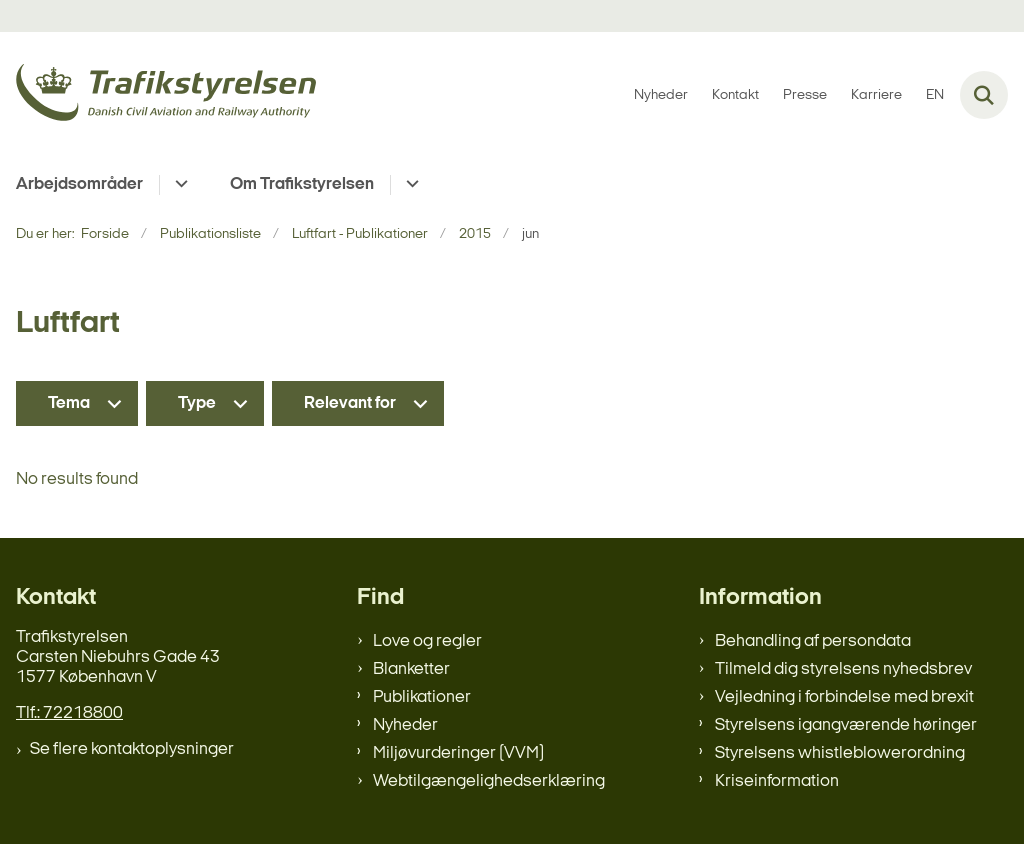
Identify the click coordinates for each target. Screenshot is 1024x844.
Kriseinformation (777, 781)
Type (197, 403)
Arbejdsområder (79, 184)
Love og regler (427, 641)
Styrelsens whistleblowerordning (840, 753)
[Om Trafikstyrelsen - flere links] (409, 185)
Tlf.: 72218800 (69, 713)
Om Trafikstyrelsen (302, 184)
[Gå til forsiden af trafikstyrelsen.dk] (158, 95)
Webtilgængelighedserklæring (489, 781)
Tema (69, 403)
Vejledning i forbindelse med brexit (844, 697)
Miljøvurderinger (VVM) (458, 753)
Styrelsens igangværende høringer (846, 725)
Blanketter (411, 669)
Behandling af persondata (813, 641)
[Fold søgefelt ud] (984, 95)
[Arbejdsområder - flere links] (178, 185)
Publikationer (422, 697)
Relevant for (350, 403)
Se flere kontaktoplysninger (132, 749)
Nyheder (405, 725)
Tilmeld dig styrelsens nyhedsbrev (843, 669)
